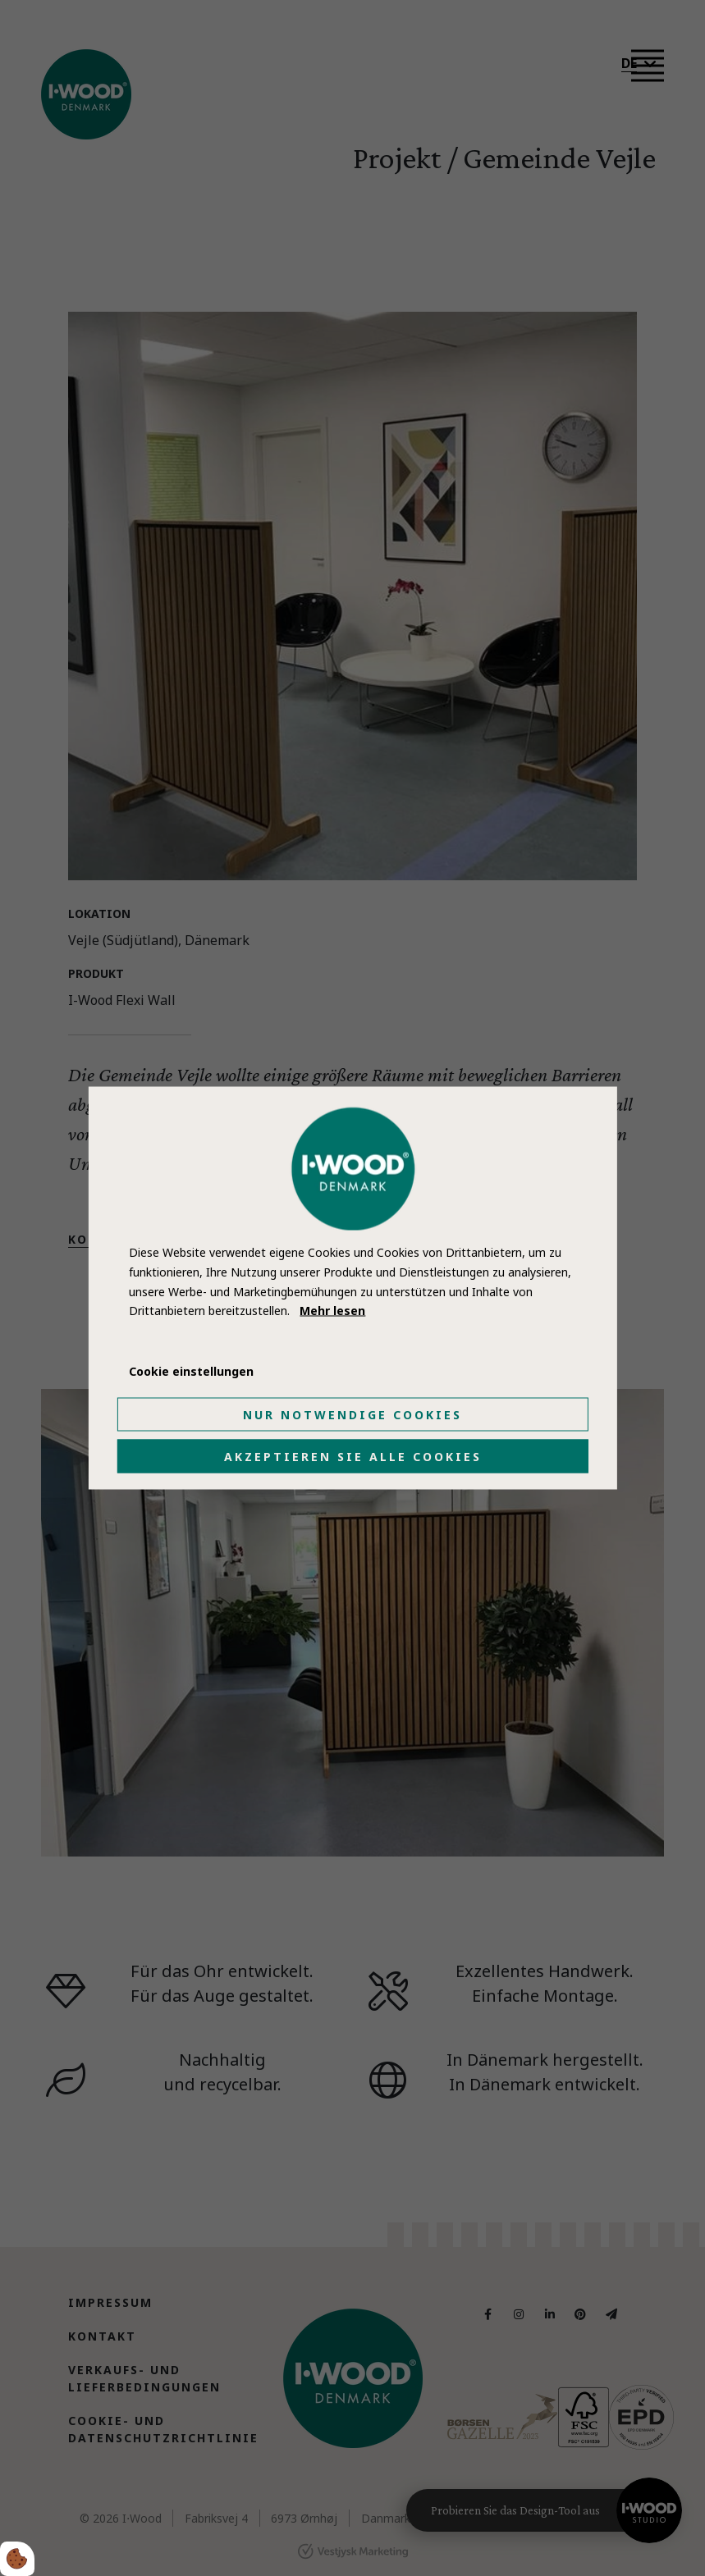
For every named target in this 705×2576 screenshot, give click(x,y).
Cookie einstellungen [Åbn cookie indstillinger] (191, 1371)
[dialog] (352, 1288)
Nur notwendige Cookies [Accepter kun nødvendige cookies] (352, 1414)
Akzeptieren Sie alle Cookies (353, 1456)
